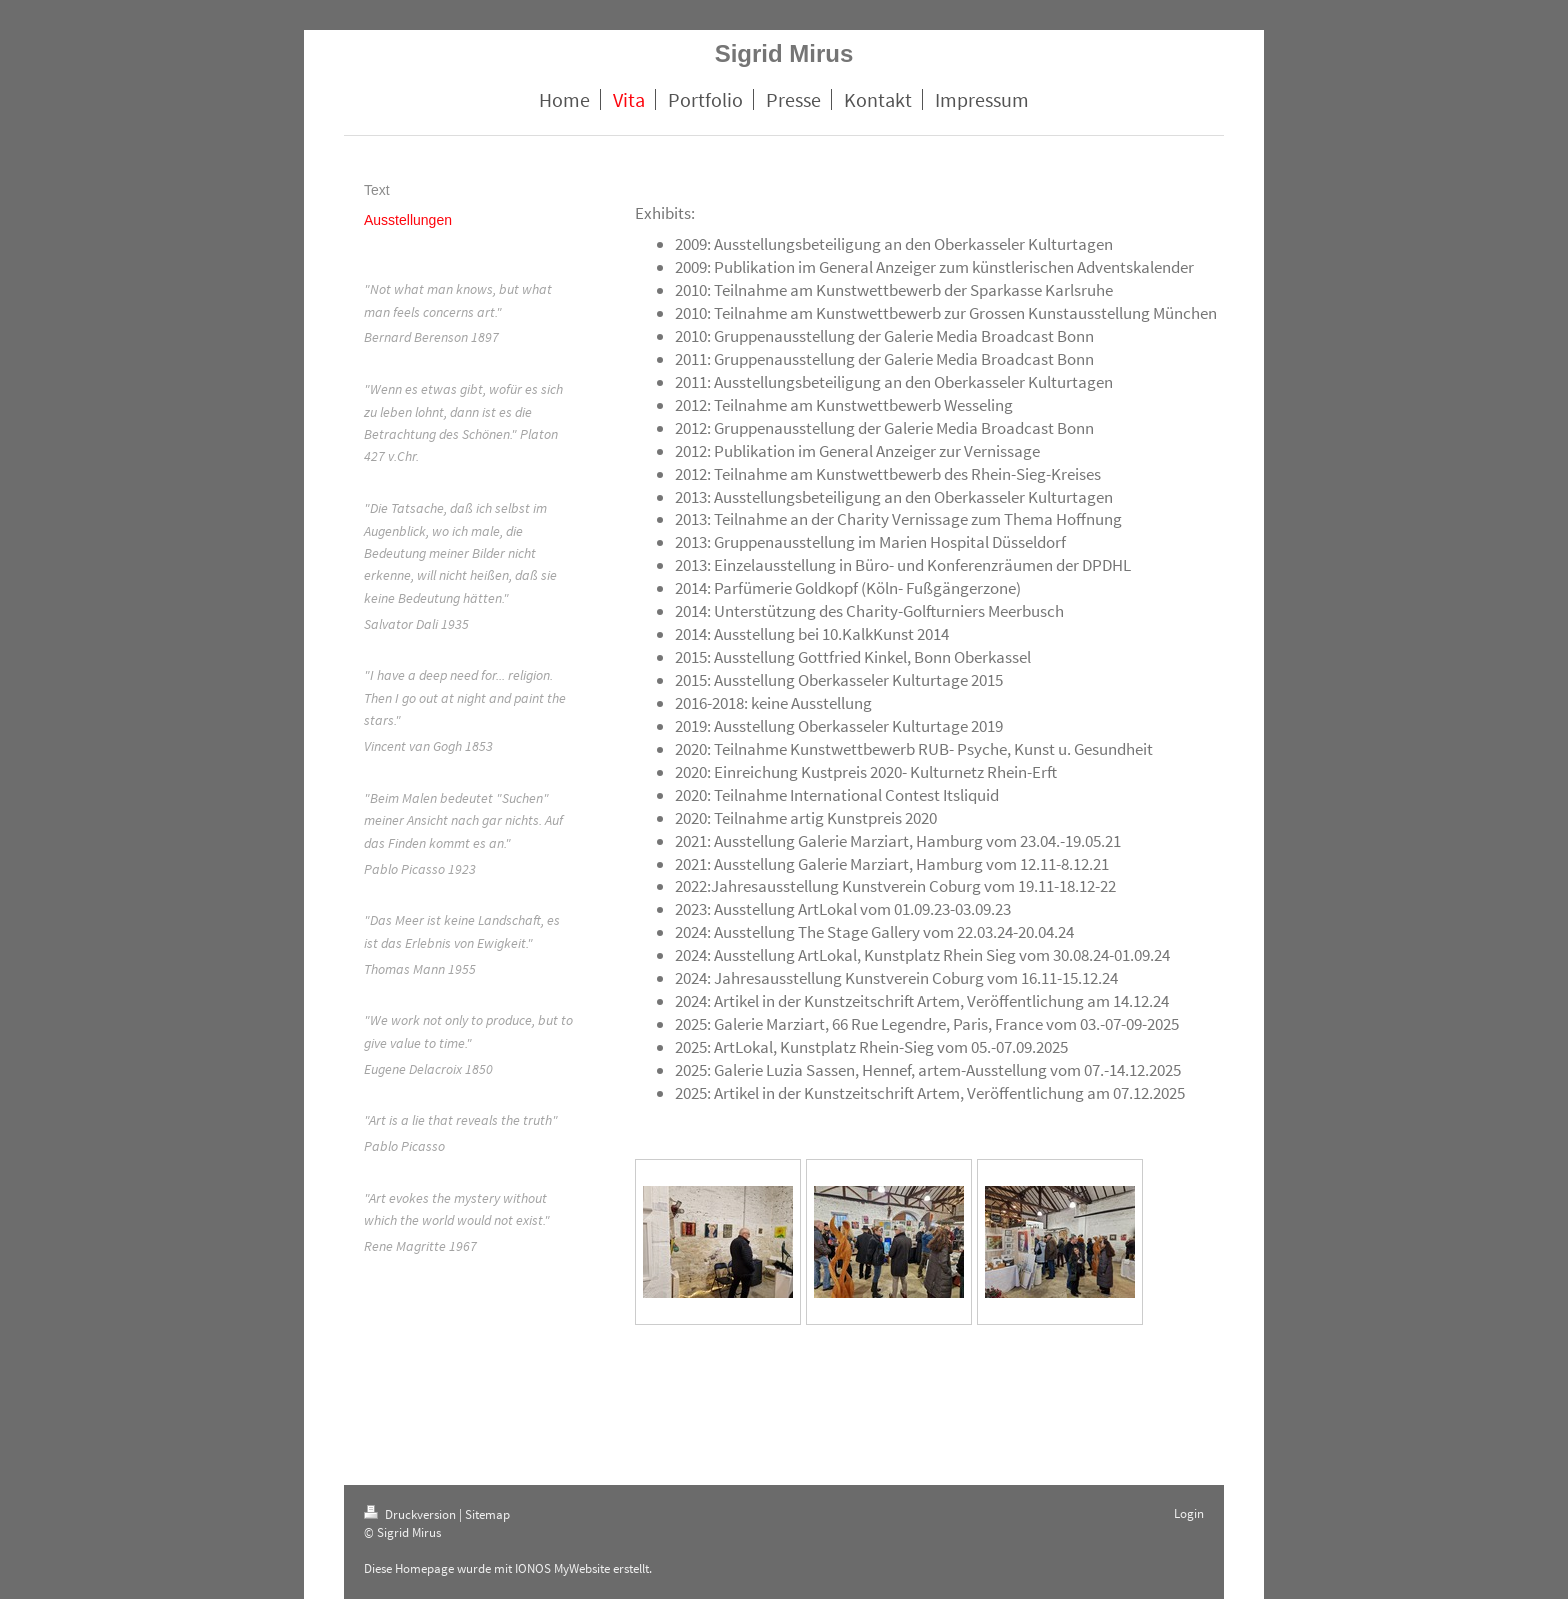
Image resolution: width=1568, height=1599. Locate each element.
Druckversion (411, 1514)
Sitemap (487, 1514)
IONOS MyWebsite (562, 1568)
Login (1189, 1513)
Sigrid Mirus (784, 53)
